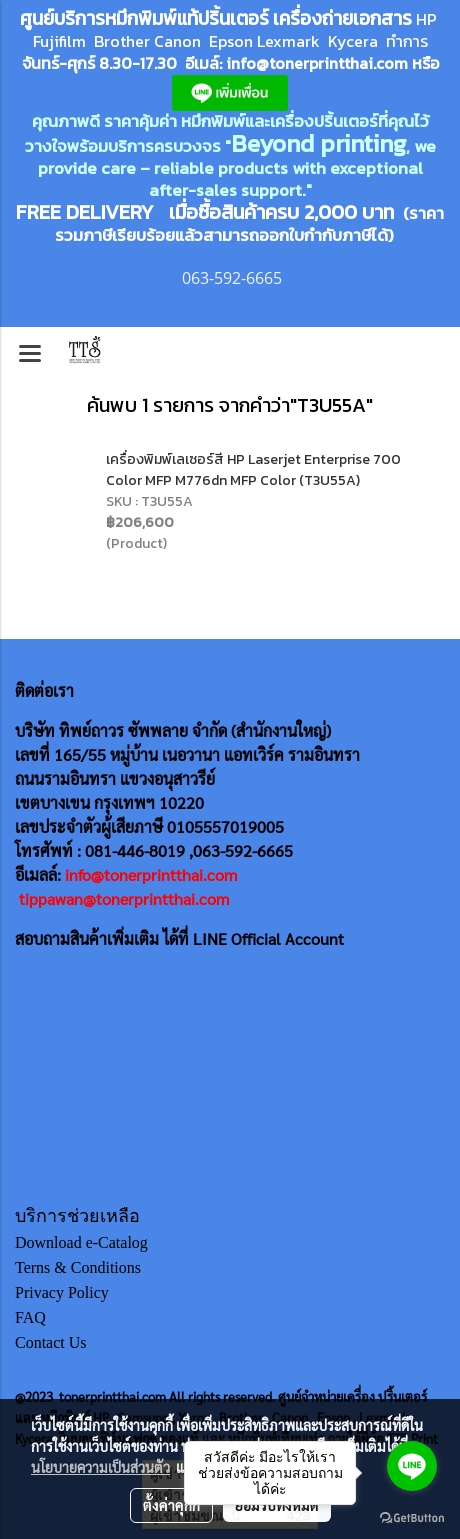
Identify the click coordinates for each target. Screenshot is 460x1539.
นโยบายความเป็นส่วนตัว (100, 1467)
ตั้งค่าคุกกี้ (171, 1505)
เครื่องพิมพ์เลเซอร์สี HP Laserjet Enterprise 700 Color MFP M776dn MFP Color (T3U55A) (253, 470)
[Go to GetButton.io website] (412, 1518)
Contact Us (51, 1342)
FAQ (30, 1317)
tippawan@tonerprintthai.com (124, 898)
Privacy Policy (62, 1292)
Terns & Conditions (78, 1267)
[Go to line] (412, 1466)
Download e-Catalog (81, 1242)
